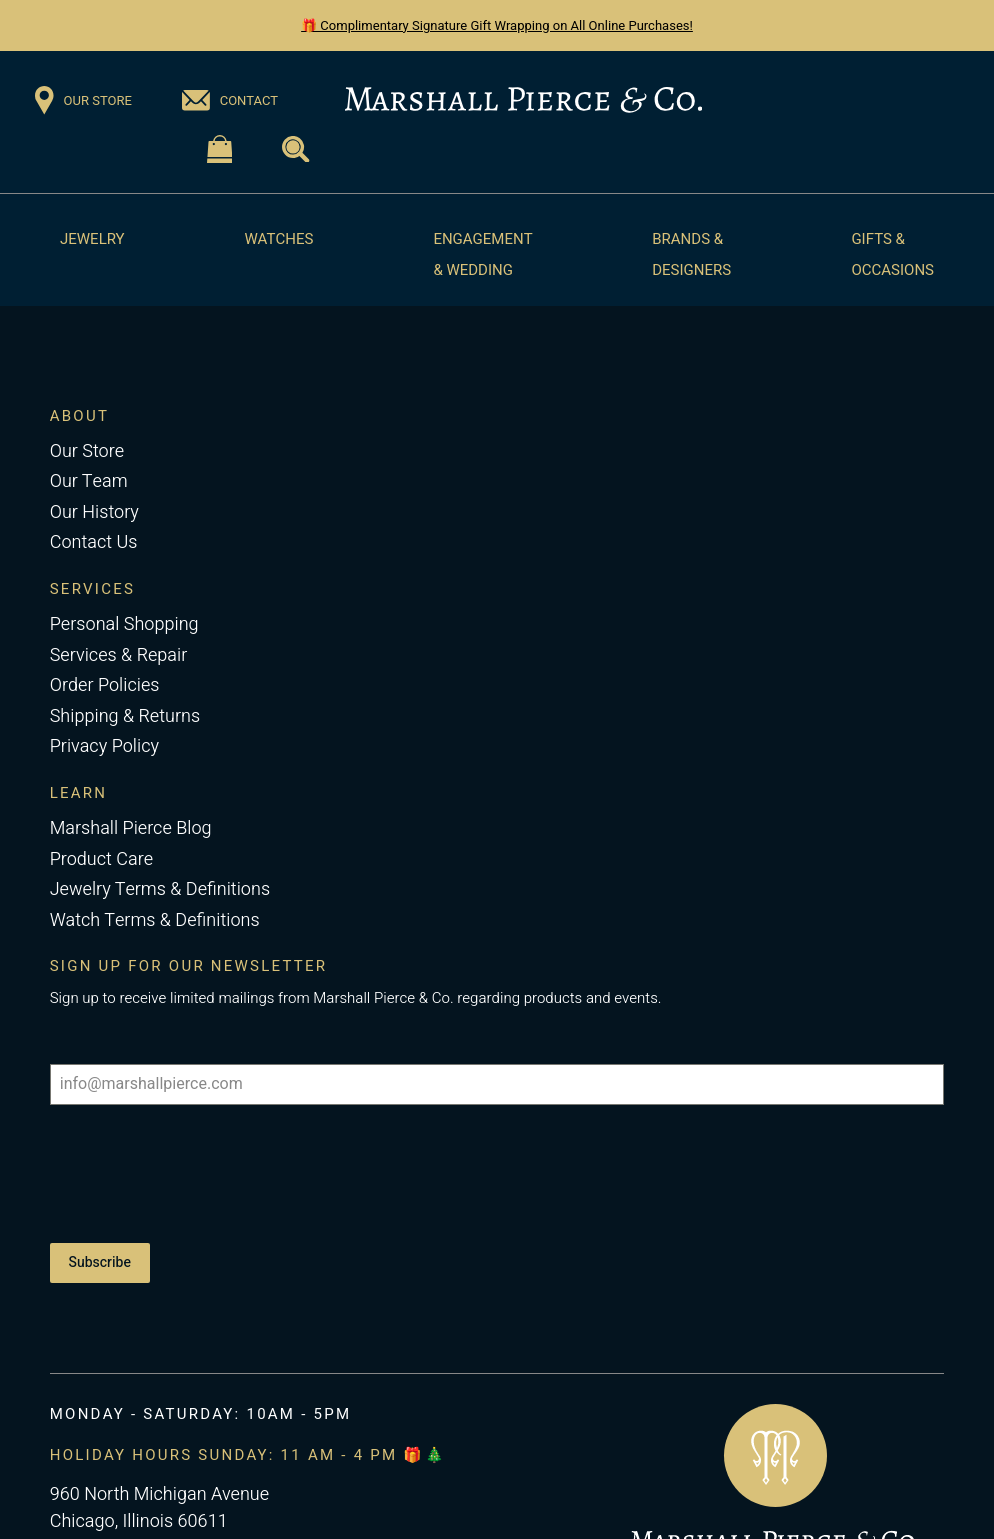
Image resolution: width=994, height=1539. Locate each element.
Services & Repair (119, 655)
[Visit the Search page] (295, 149)
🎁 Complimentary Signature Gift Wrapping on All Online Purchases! (497, 25)
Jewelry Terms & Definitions (160, 889)
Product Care (101, 859)
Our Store (87, 451)
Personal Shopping (124, 624)
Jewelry (92, 239)
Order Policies (105, 685)
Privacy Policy (104, 746)
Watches (279, 239)
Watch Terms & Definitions (155, 920)
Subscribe (100, 1262)
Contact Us (94, 542)
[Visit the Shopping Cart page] (220, 149)
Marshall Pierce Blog (131, 828)
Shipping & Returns (125, 716)
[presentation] (202, 1174)
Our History (94, 512)
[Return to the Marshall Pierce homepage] (523, 100)
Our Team (89, 481)
